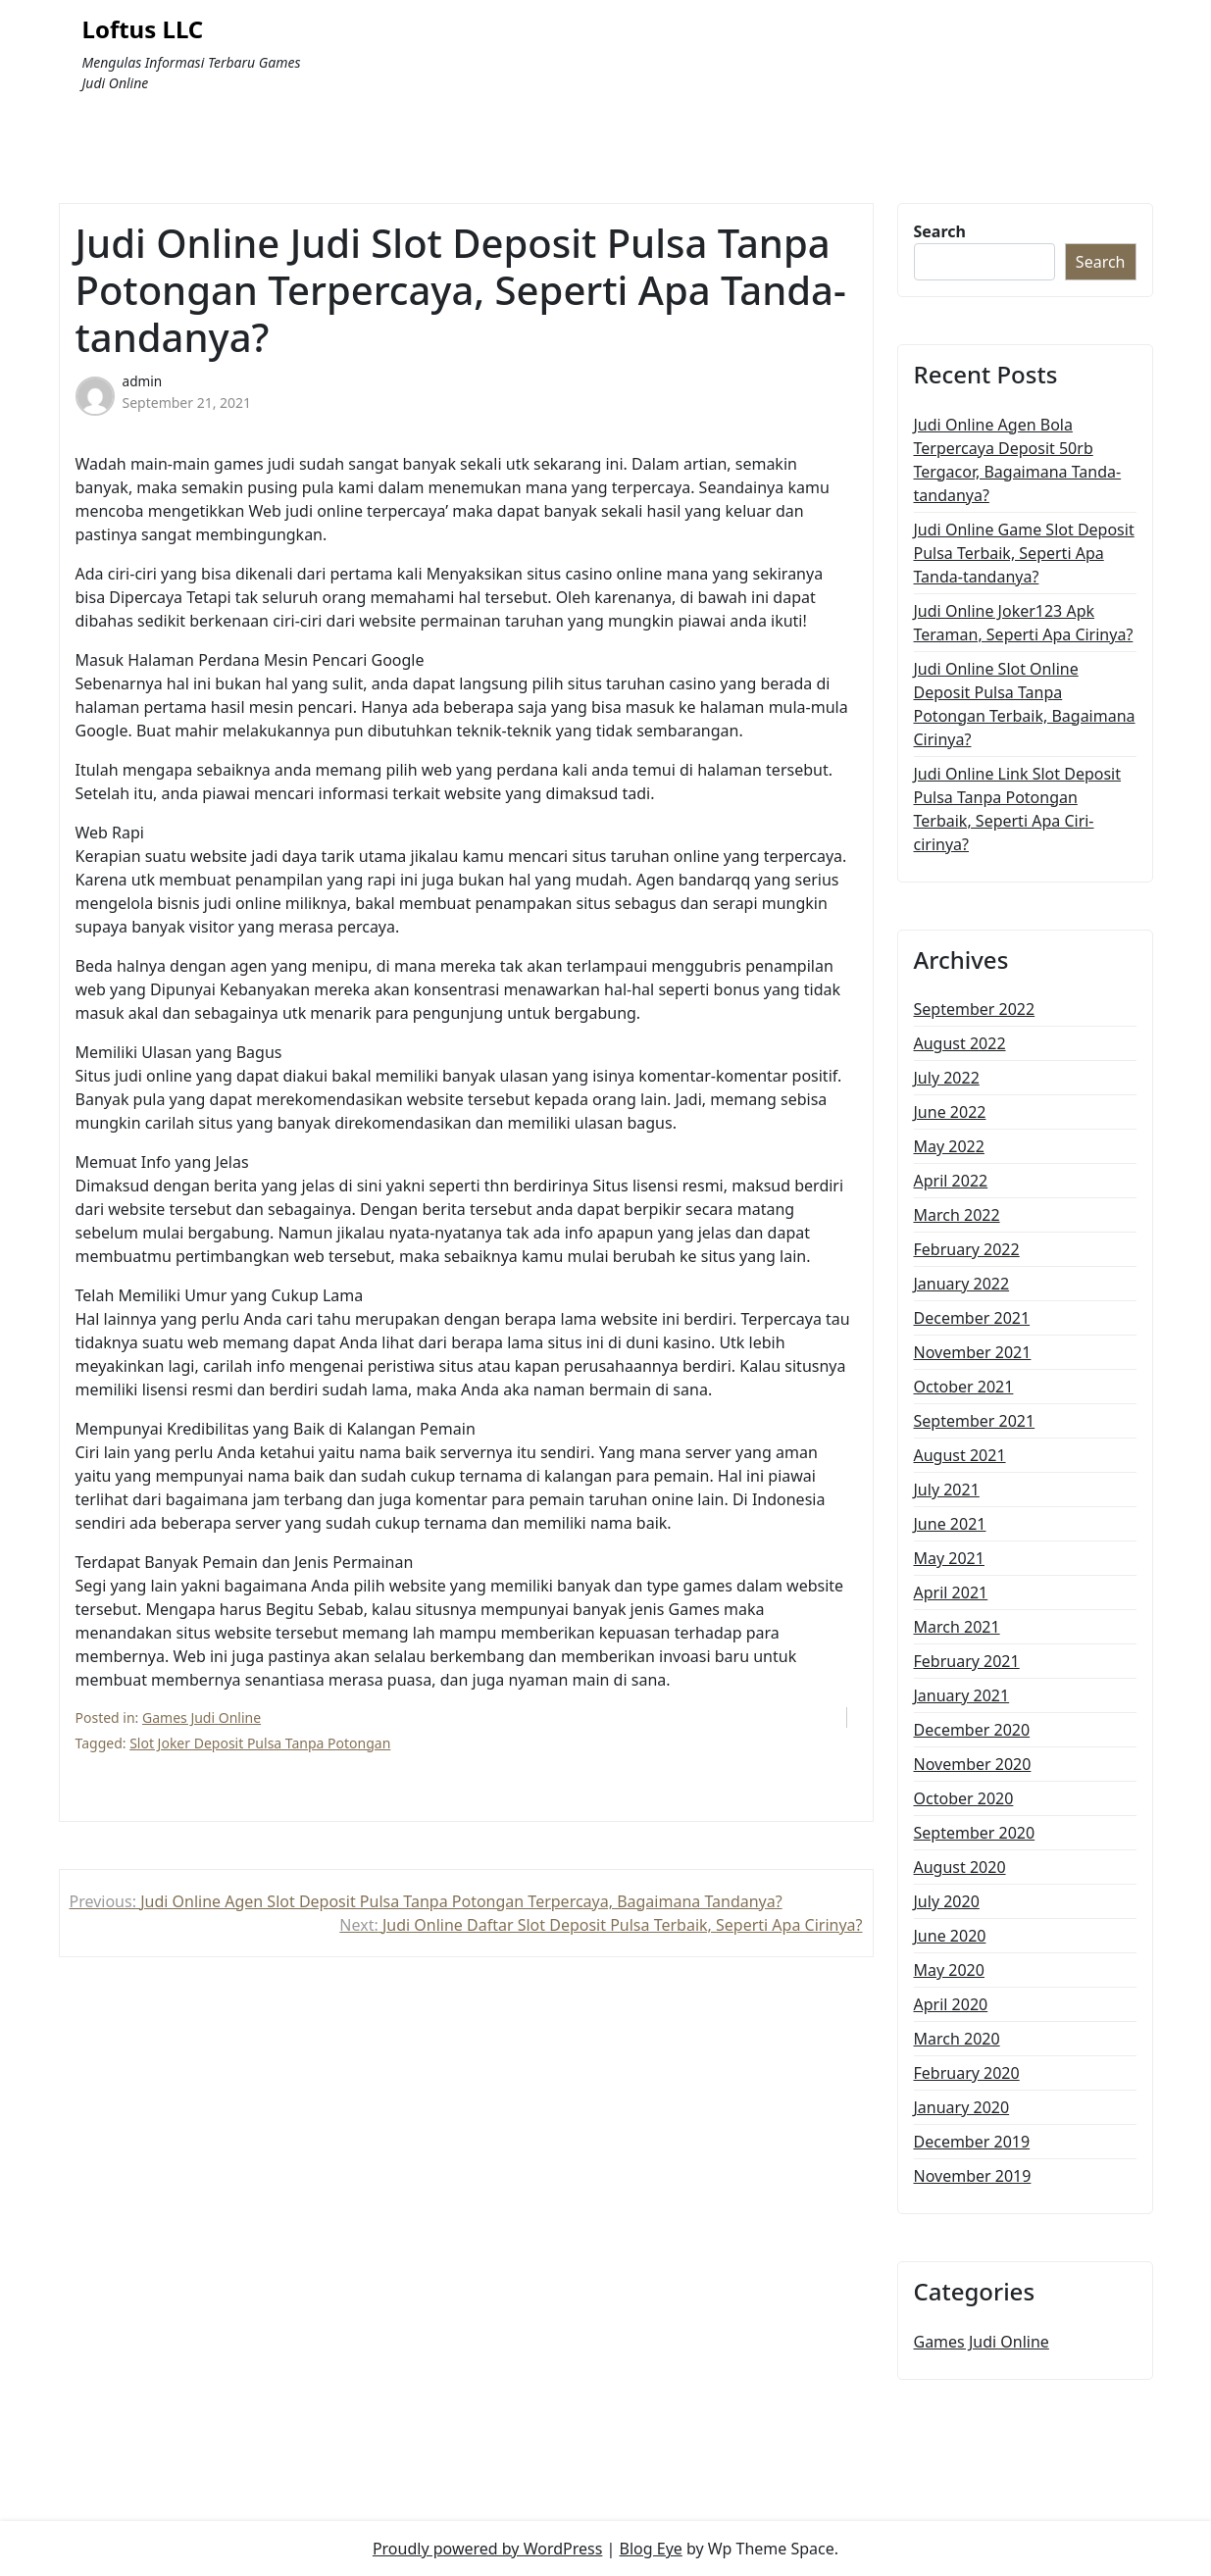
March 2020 (957, 2038)
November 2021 (973, 1352)
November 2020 (973, 1764)
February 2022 (967, 1249)
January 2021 (962, 1695)
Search (940, 231)
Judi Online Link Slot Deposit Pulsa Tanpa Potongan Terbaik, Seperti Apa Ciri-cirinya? (1018, 809)
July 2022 (947, 1077)
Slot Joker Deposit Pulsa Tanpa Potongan (259, 1743)
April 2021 (951, 1592)
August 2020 (960, 1867)
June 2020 (950, 1935)
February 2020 (967, 2073)
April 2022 (951, 1180)
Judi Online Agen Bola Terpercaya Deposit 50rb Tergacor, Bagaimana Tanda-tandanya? (1018, 460)
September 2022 (974, 1009)
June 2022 (950, 1112)
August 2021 (960, 1455)
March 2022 (957, 1215)
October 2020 (964, 1798)
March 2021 (957, 1627)
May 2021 (949, 1558)
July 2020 (947, 1901)
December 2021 (972, 1318)
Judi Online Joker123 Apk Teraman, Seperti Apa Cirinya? (1024, 622)
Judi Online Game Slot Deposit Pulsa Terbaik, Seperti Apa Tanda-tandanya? (1024, 553)
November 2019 (973, 2176)
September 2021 (974, 1421)
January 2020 (962, 2107)
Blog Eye (651, 2548)
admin (143, 381)
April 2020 (951, 2004)
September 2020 (974, 1833)
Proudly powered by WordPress (487, 2548)
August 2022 (960, 1043)
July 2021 (947, 1489)
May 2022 (949, 1146)
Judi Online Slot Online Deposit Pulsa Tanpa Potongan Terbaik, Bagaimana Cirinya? (1024, 704)
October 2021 (964, 1386)
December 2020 (972, 1730)
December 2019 (972, 2141)
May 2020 (949, 1970)
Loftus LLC (143, 30)
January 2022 (962, 1283)
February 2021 (967, 1661)
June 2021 (950, 1524)
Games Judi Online (201, 1717)
